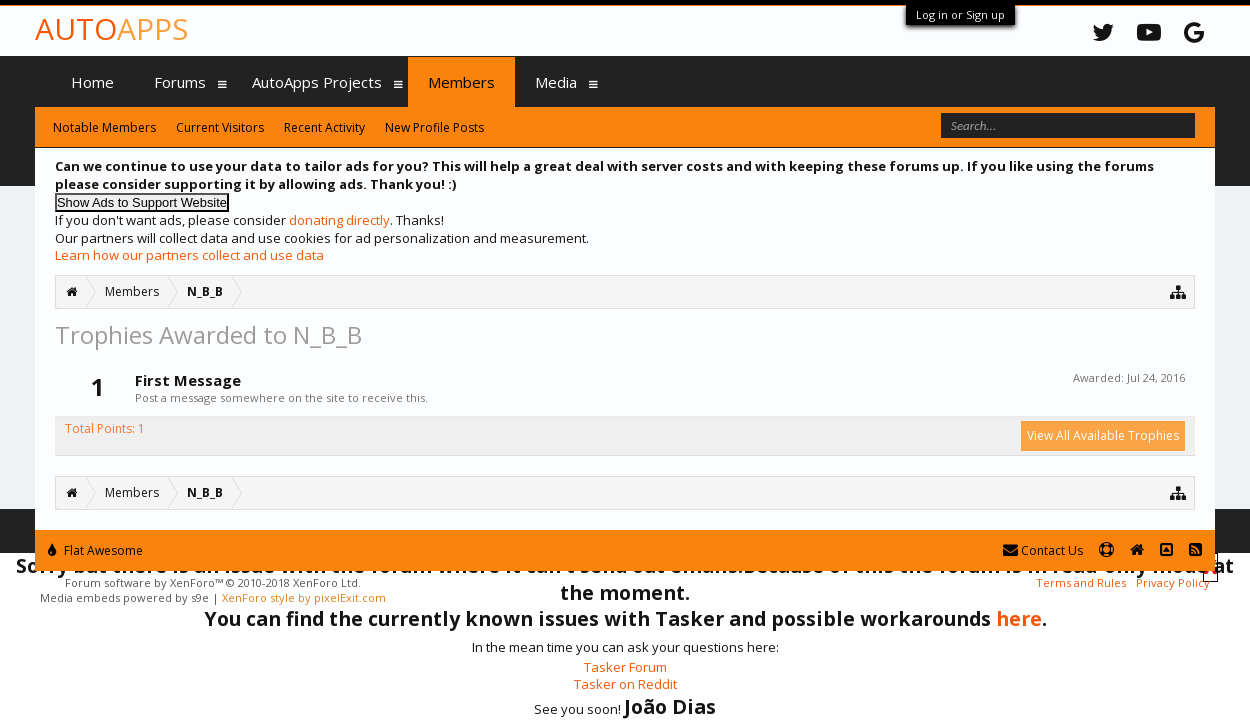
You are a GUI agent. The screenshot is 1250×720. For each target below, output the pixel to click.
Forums (180, 82)
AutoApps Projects (317, 82)
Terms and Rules (1081, 582)
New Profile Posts (434, 127)
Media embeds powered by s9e (124, 597)
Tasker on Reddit (625, 684)
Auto (111, 28)
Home (92, 82)
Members (461, 82)
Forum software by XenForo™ (213, 582)
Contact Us (1043, 550)
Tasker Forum (625, 667)
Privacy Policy (1173, 582)
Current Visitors (220, 127)
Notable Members (104, 127)
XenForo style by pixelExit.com (304, 597)
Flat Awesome (95, 550)
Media (556, 82)
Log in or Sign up (960, 14)
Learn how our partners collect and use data (189, 255)
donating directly (339, 220)
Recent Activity (324, 127)
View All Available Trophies (1103, 435)
